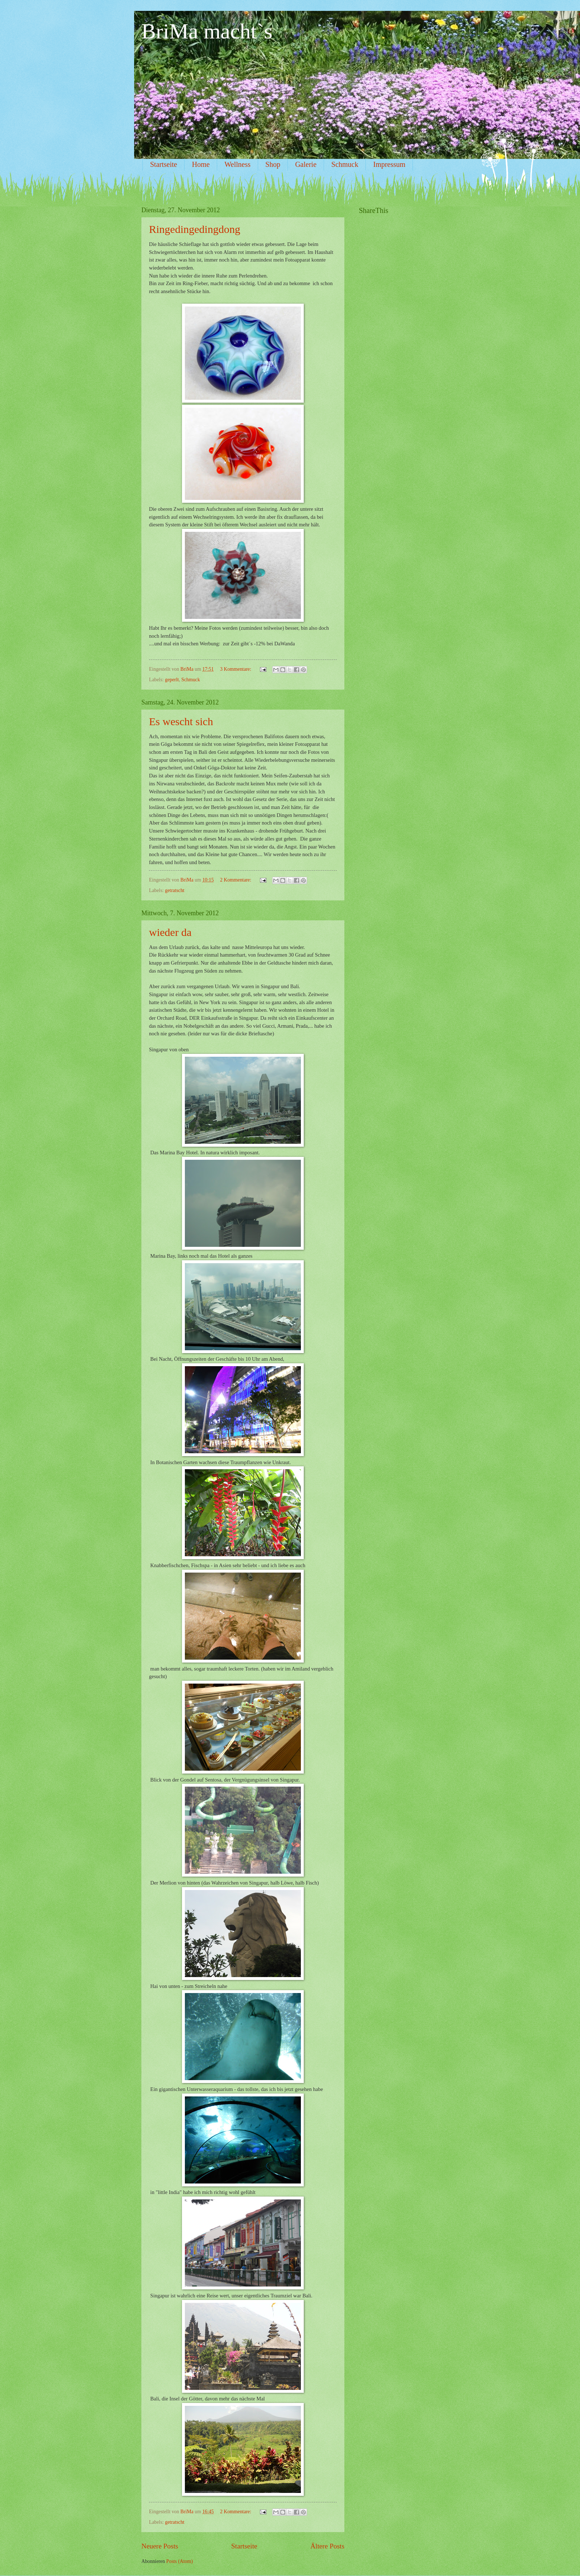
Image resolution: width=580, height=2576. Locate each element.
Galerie (305, 164)
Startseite (163, 164)
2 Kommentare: (236, 880)
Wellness (237, 164)
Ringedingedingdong (194, 229)
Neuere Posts (159, 2546)
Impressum (389, 164)
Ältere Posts (327, 2546)
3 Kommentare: (236, 669)
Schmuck (344, 164)
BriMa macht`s (207, 31)
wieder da (170, 932)
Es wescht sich (181, 721)
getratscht (175, 890)
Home (201, 164)
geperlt (172, 679)
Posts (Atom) (179, 2561)
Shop (272, 164)
